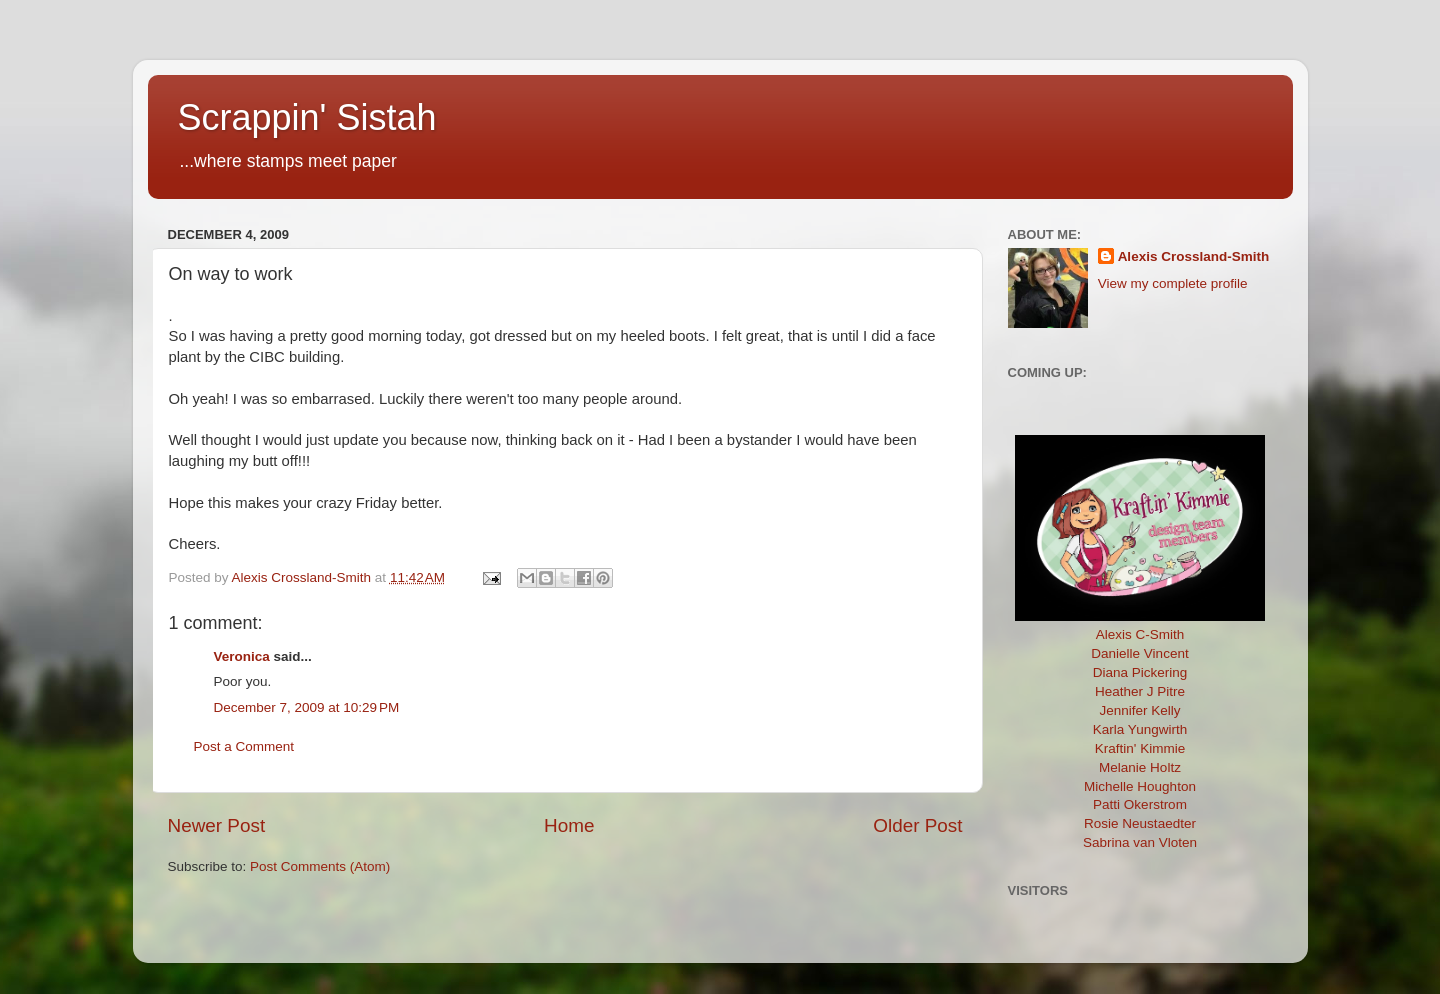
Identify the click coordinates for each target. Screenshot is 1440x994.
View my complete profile (1173, 283)
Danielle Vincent (1139, 653)
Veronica (242, 656)
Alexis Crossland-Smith (1194, 256)
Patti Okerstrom (1140, 804)
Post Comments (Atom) (320, 866)
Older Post (917, 825)
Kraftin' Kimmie (1140, 748)
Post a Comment (244, 746)
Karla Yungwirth (1140, 729)
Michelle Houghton (1140, 786)
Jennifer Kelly (1139, 710)
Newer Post (217, 825)
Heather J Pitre (1140, 691)
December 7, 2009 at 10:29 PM (307, 707)
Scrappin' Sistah (307, 117)
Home (569, 825)
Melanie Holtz (1140, 767)
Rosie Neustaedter (1140, 823)
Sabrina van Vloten (1140, 842)
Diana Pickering (1140, 672)
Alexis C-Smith (1140, 634)
